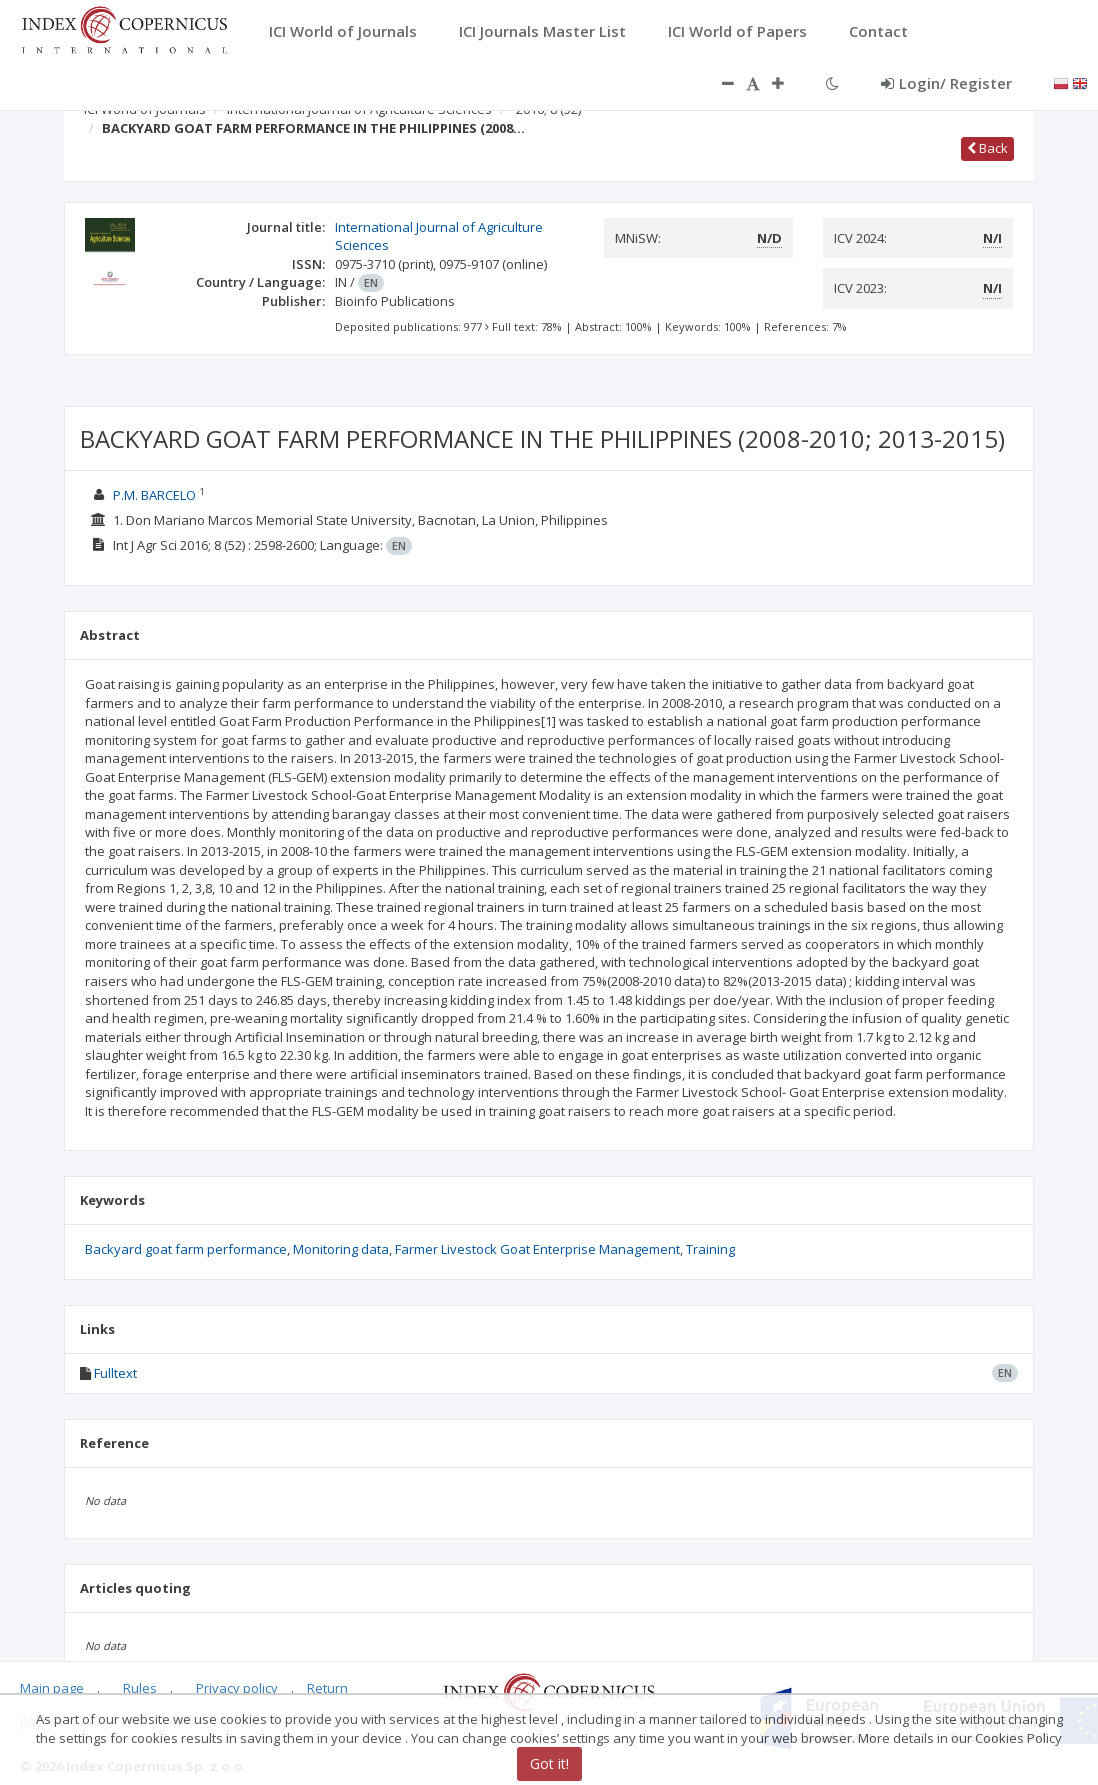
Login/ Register (946, 83)
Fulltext (115, 1373)
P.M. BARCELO (154, 495)
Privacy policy (237, 1688)
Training (710, 1249)
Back (987, 148)
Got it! (549, 1763)
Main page (52, 1688)
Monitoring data (341, 1249)
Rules (140, 1688)
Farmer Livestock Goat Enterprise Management (537, 1249)
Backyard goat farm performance (186, 1249)
